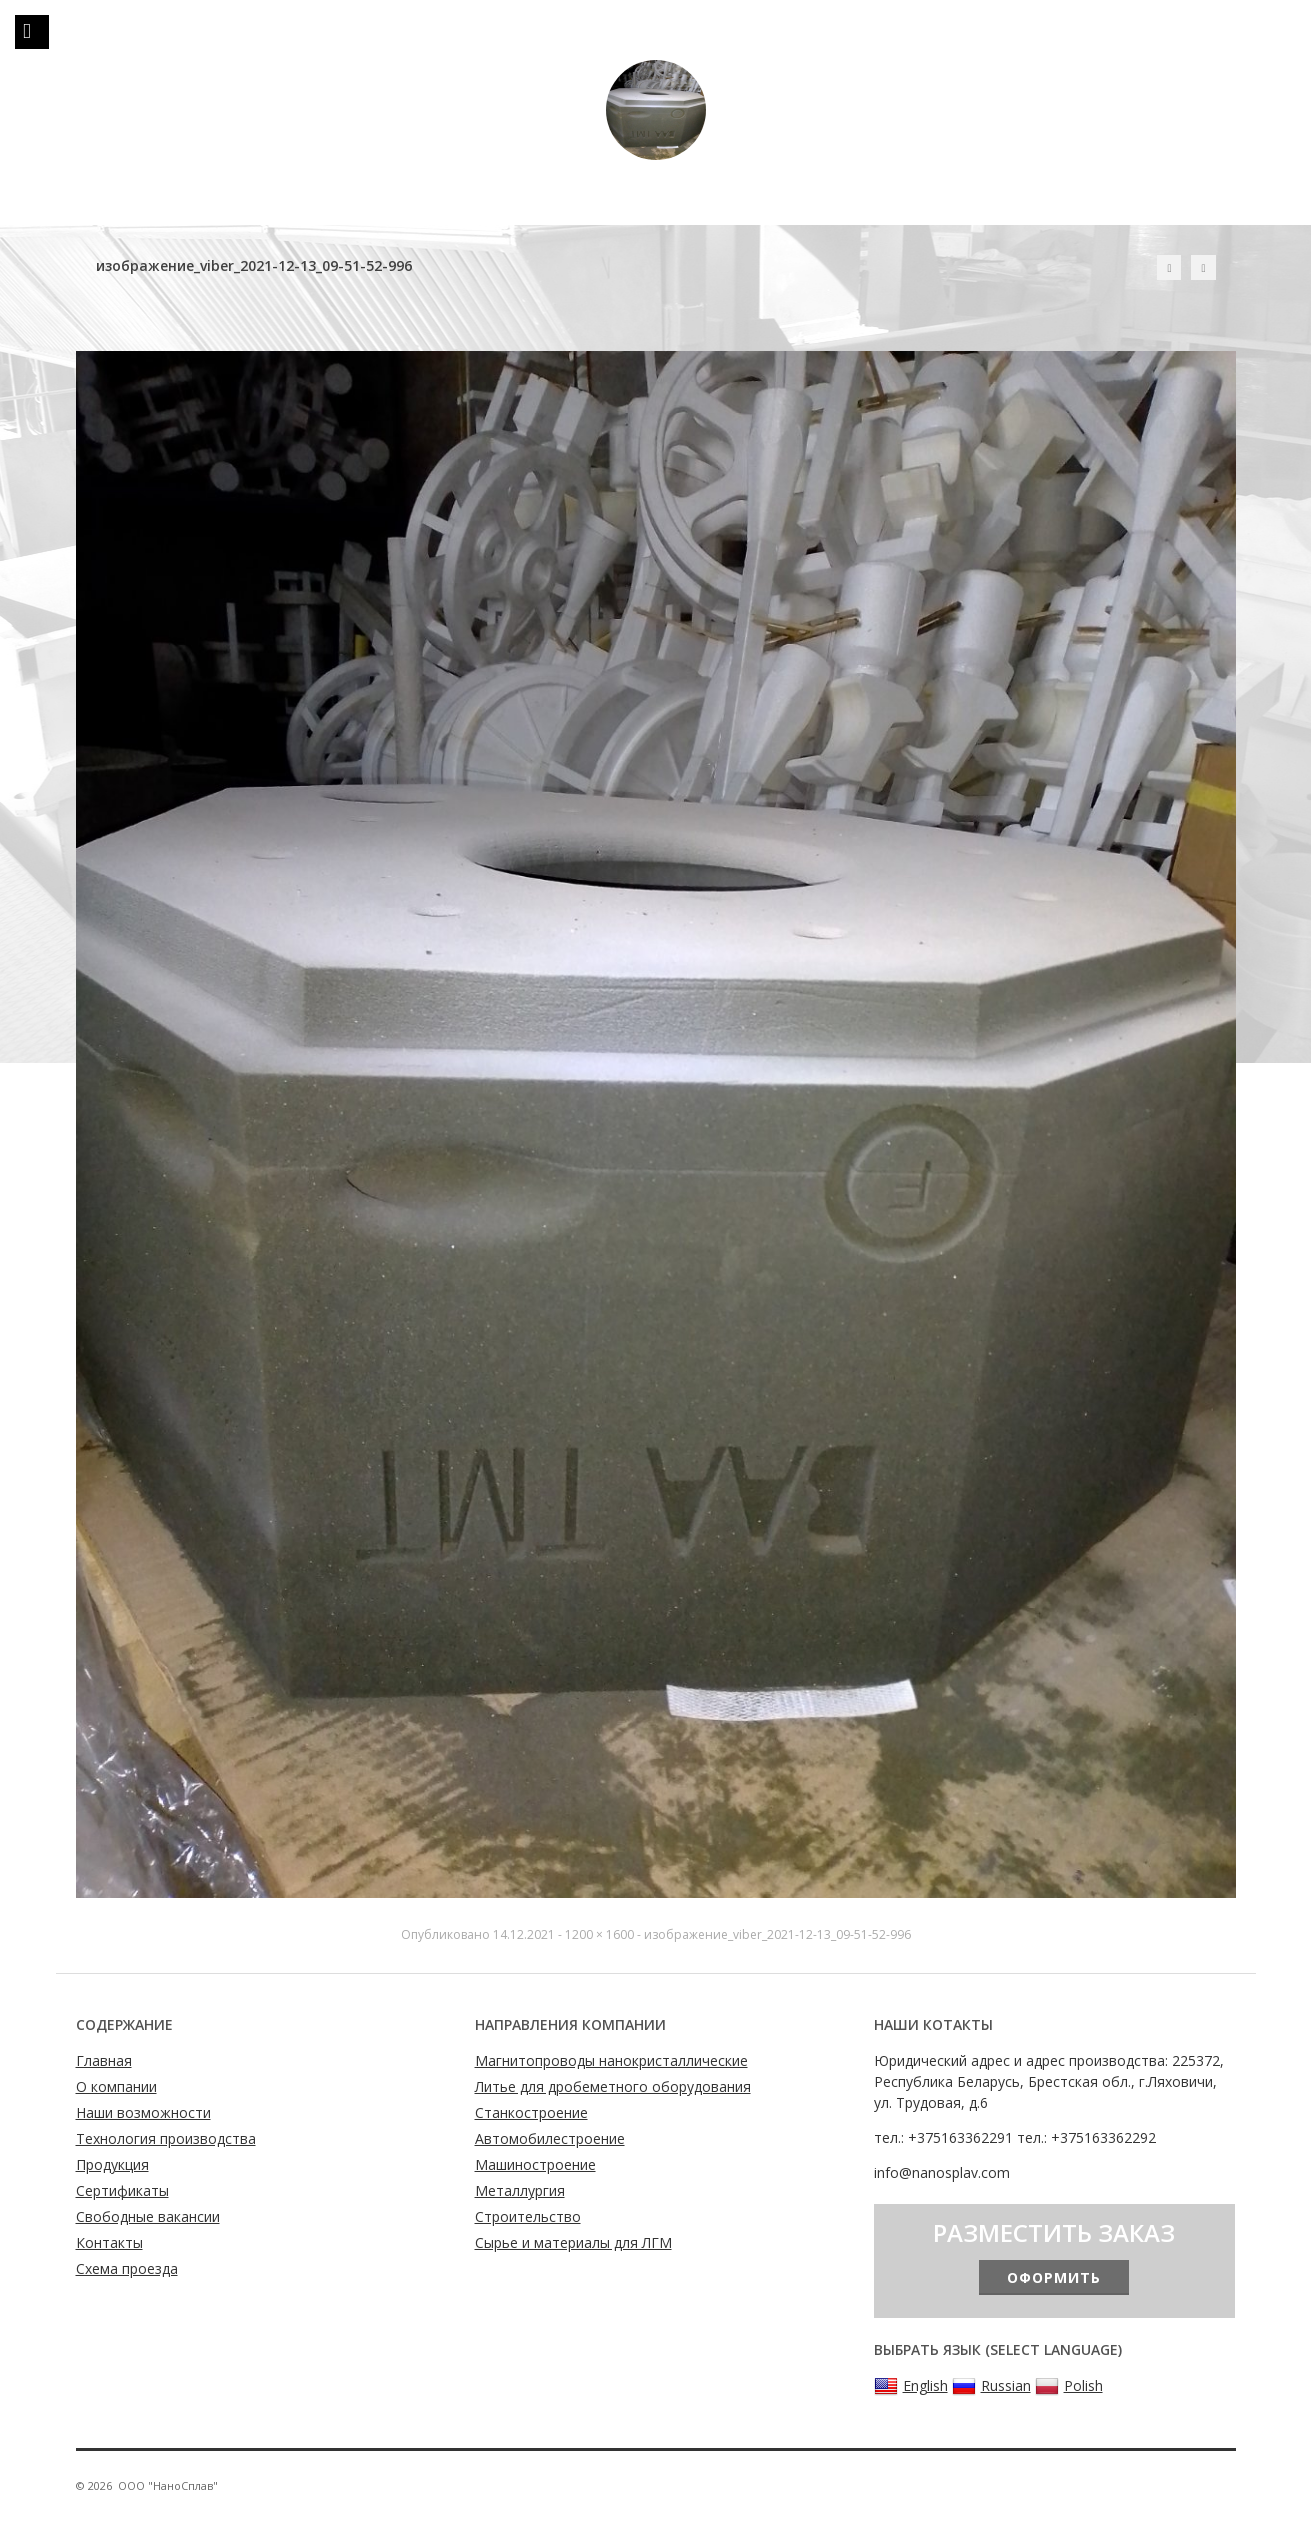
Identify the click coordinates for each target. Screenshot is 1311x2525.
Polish (1069, 2386)
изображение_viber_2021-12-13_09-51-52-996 (777, 1934)
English (911, 2386)
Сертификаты (122, 2190)
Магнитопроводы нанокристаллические (611, 2060)
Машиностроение (535, 2164)
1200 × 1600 (599, 1934)
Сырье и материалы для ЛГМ (573, 2242)
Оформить (1054, 2277)
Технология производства (166, 2138)
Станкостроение (531, 2112)
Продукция (112, 2164)
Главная (104, 2060)
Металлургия (520, 2190)
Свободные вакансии (148, 2216)
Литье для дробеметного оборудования (613, 2086)
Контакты (109, 2242)
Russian (991, 2386)
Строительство (528, 2216)
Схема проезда (127, 2268)
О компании (116, 2086)
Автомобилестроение (550, 2138)
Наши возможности (143, 2112)
